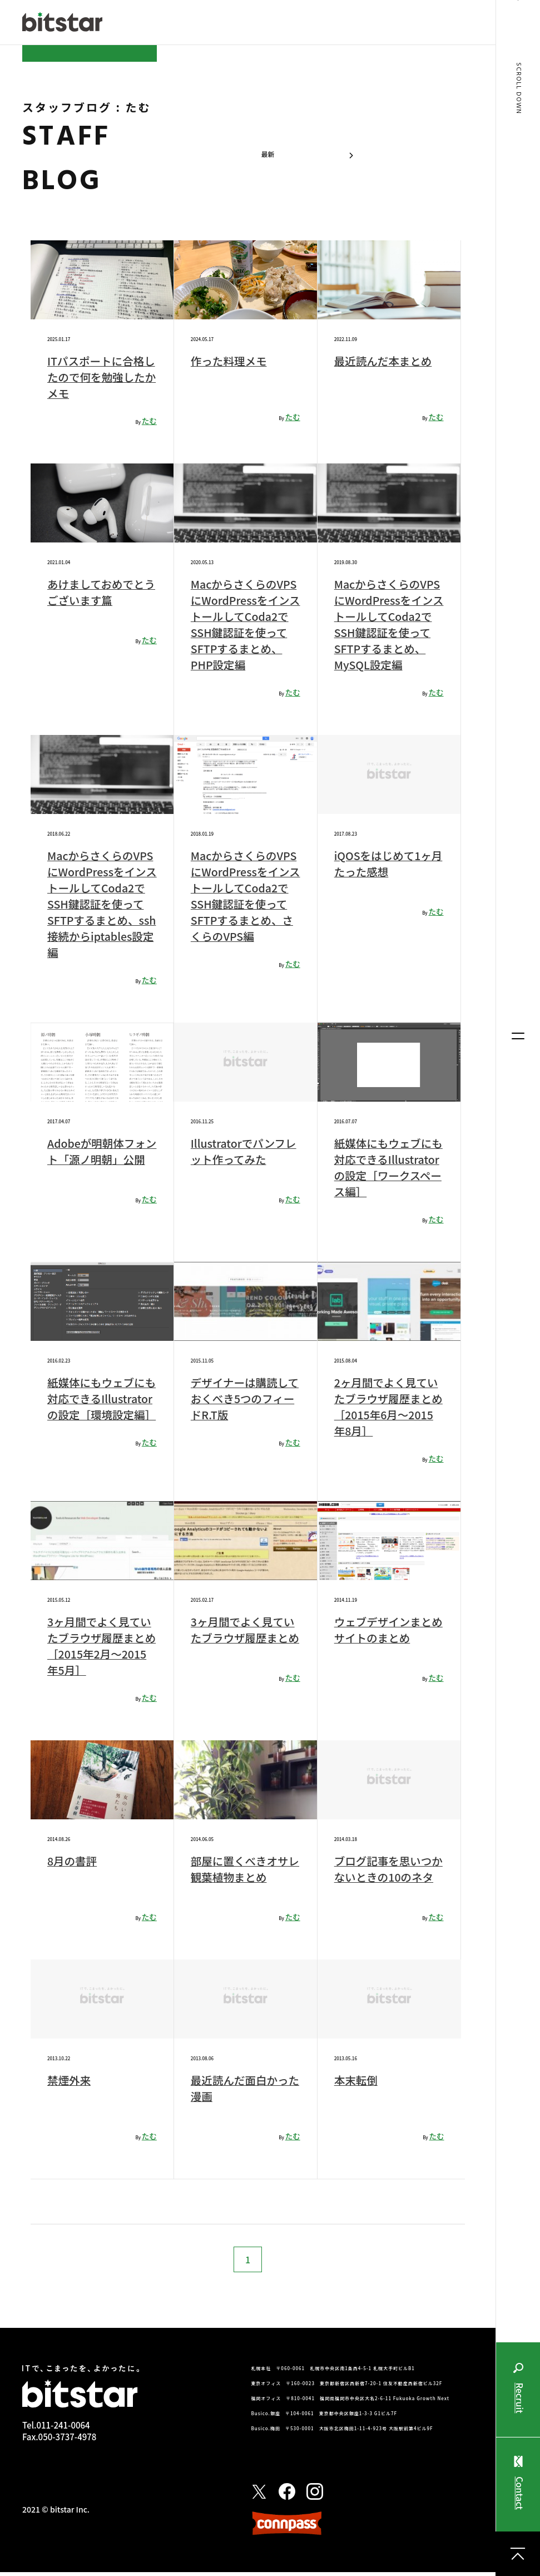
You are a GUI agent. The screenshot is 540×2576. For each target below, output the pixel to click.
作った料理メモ (230, 361)
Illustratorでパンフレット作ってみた (245, 1151)
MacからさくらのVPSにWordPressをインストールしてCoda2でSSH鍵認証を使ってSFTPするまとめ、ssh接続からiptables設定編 (101, 903)
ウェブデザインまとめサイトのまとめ (384, 1629)
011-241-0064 (63, 2429)
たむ (149, 420)
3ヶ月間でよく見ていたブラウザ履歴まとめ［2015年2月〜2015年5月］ (100, 1645)
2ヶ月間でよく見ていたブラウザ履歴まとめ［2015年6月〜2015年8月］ (387, 1406)
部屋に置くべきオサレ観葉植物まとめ (241, 1869)
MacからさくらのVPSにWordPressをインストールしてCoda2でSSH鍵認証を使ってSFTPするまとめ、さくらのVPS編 (245, 895)
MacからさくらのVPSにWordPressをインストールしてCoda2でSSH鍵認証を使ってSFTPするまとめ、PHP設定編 (245, 624)
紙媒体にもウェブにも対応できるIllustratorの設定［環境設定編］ (101, 1406)
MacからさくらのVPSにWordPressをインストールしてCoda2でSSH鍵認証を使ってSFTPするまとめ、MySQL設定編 (388, 624)
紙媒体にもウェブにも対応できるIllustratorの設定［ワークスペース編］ (388, 1167)
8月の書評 (72, 1861)
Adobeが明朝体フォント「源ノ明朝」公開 (97, 1159)
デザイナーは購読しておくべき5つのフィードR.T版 (243, 1398)
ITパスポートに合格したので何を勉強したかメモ (97, 377)
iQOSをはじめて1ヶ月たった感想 (383, 863)
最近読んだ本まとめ (384, 361)
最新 (268, 154)
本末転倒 (356, 2084)
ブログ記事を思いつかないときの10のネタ (384, 1877)
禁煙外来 (69, 2084)
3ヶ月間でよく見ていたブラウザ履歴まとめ (244, 1637)
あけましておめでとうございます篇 (97, 592)
